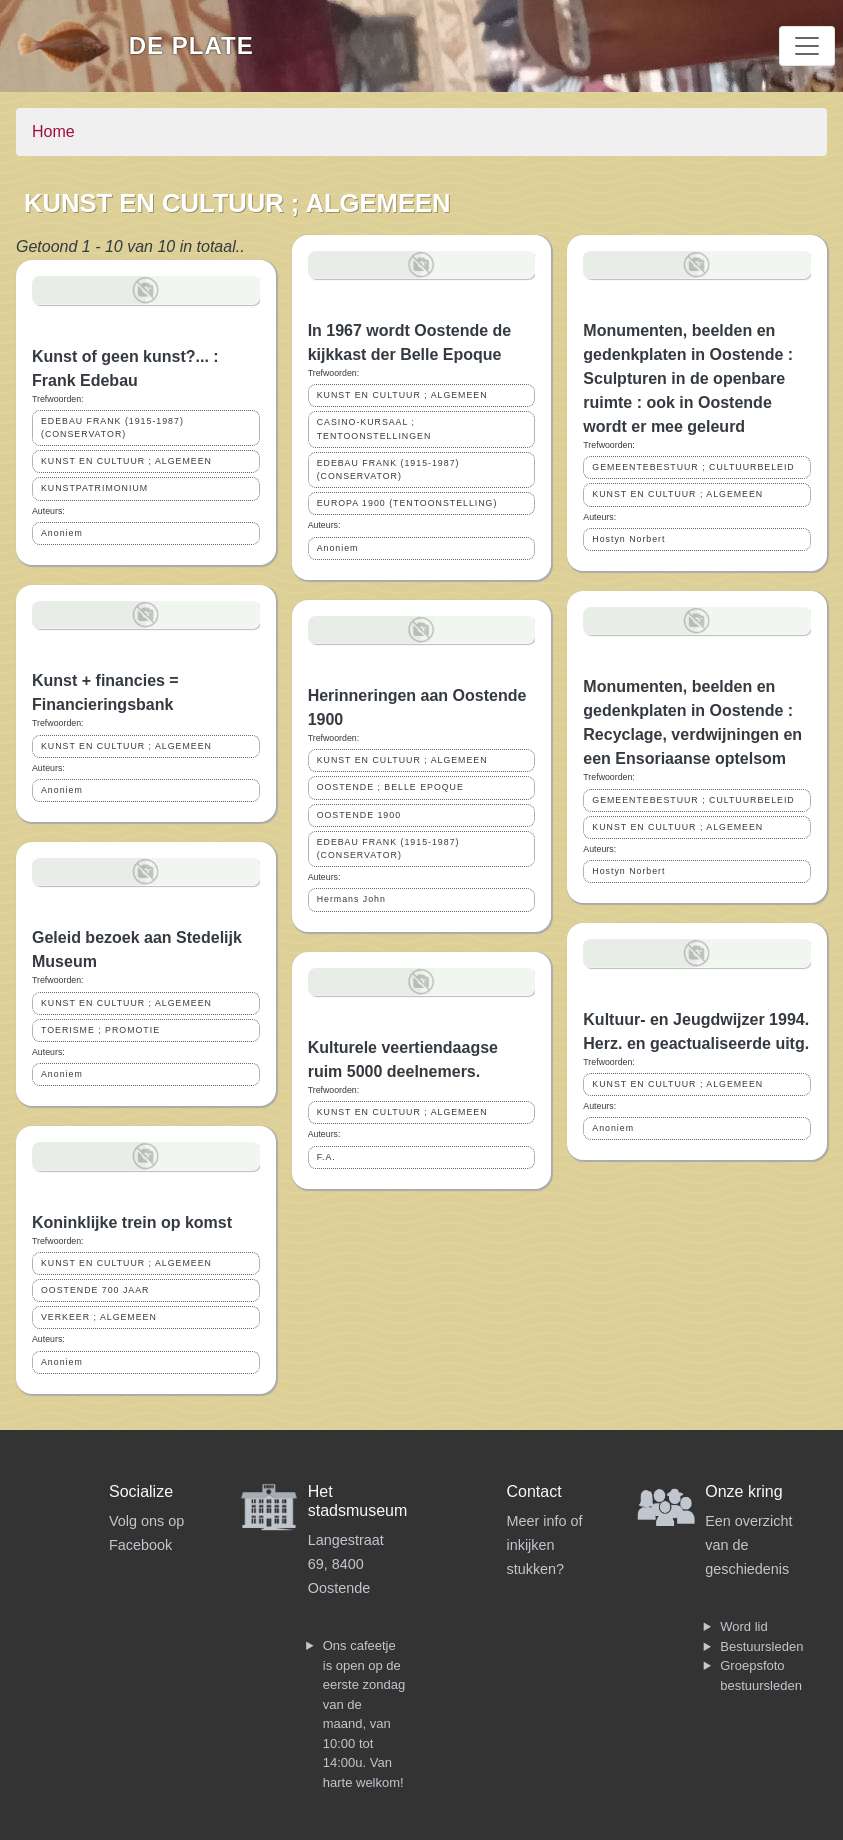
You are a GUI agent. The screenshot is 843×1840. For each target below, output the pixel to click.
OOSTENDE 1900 (359, 815)
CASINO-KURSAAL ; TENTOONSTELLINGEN (374, 428)
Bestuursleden (761, 1646)
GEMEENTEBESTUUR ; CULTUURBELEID (693, 467)
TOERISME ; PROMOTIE (100, 1030)
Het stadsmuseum (358, 1501)
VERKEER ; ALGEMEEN (99, 1317)
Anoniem (62, 533)
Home (53, 131)
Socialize (141, 1491)
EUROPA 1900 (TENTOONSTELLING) (407, 503)
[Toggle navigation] (807, 46)
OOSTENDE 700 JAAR (95, 1290)
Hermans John (351, 899)
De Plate (191, 45)
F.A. (326, 1157)
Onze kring (743, 1491)
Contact (534, 1491)
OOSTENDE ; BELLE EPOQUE (390, 787)
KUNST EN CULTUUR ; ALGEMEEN (126, 461)
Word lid (743, 1626)
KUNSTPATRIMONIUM (94, 488)
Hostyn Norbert (628, 539)
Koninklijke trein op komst (132, 1222)
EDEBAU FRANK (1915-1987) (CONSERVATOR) (112, 427)
